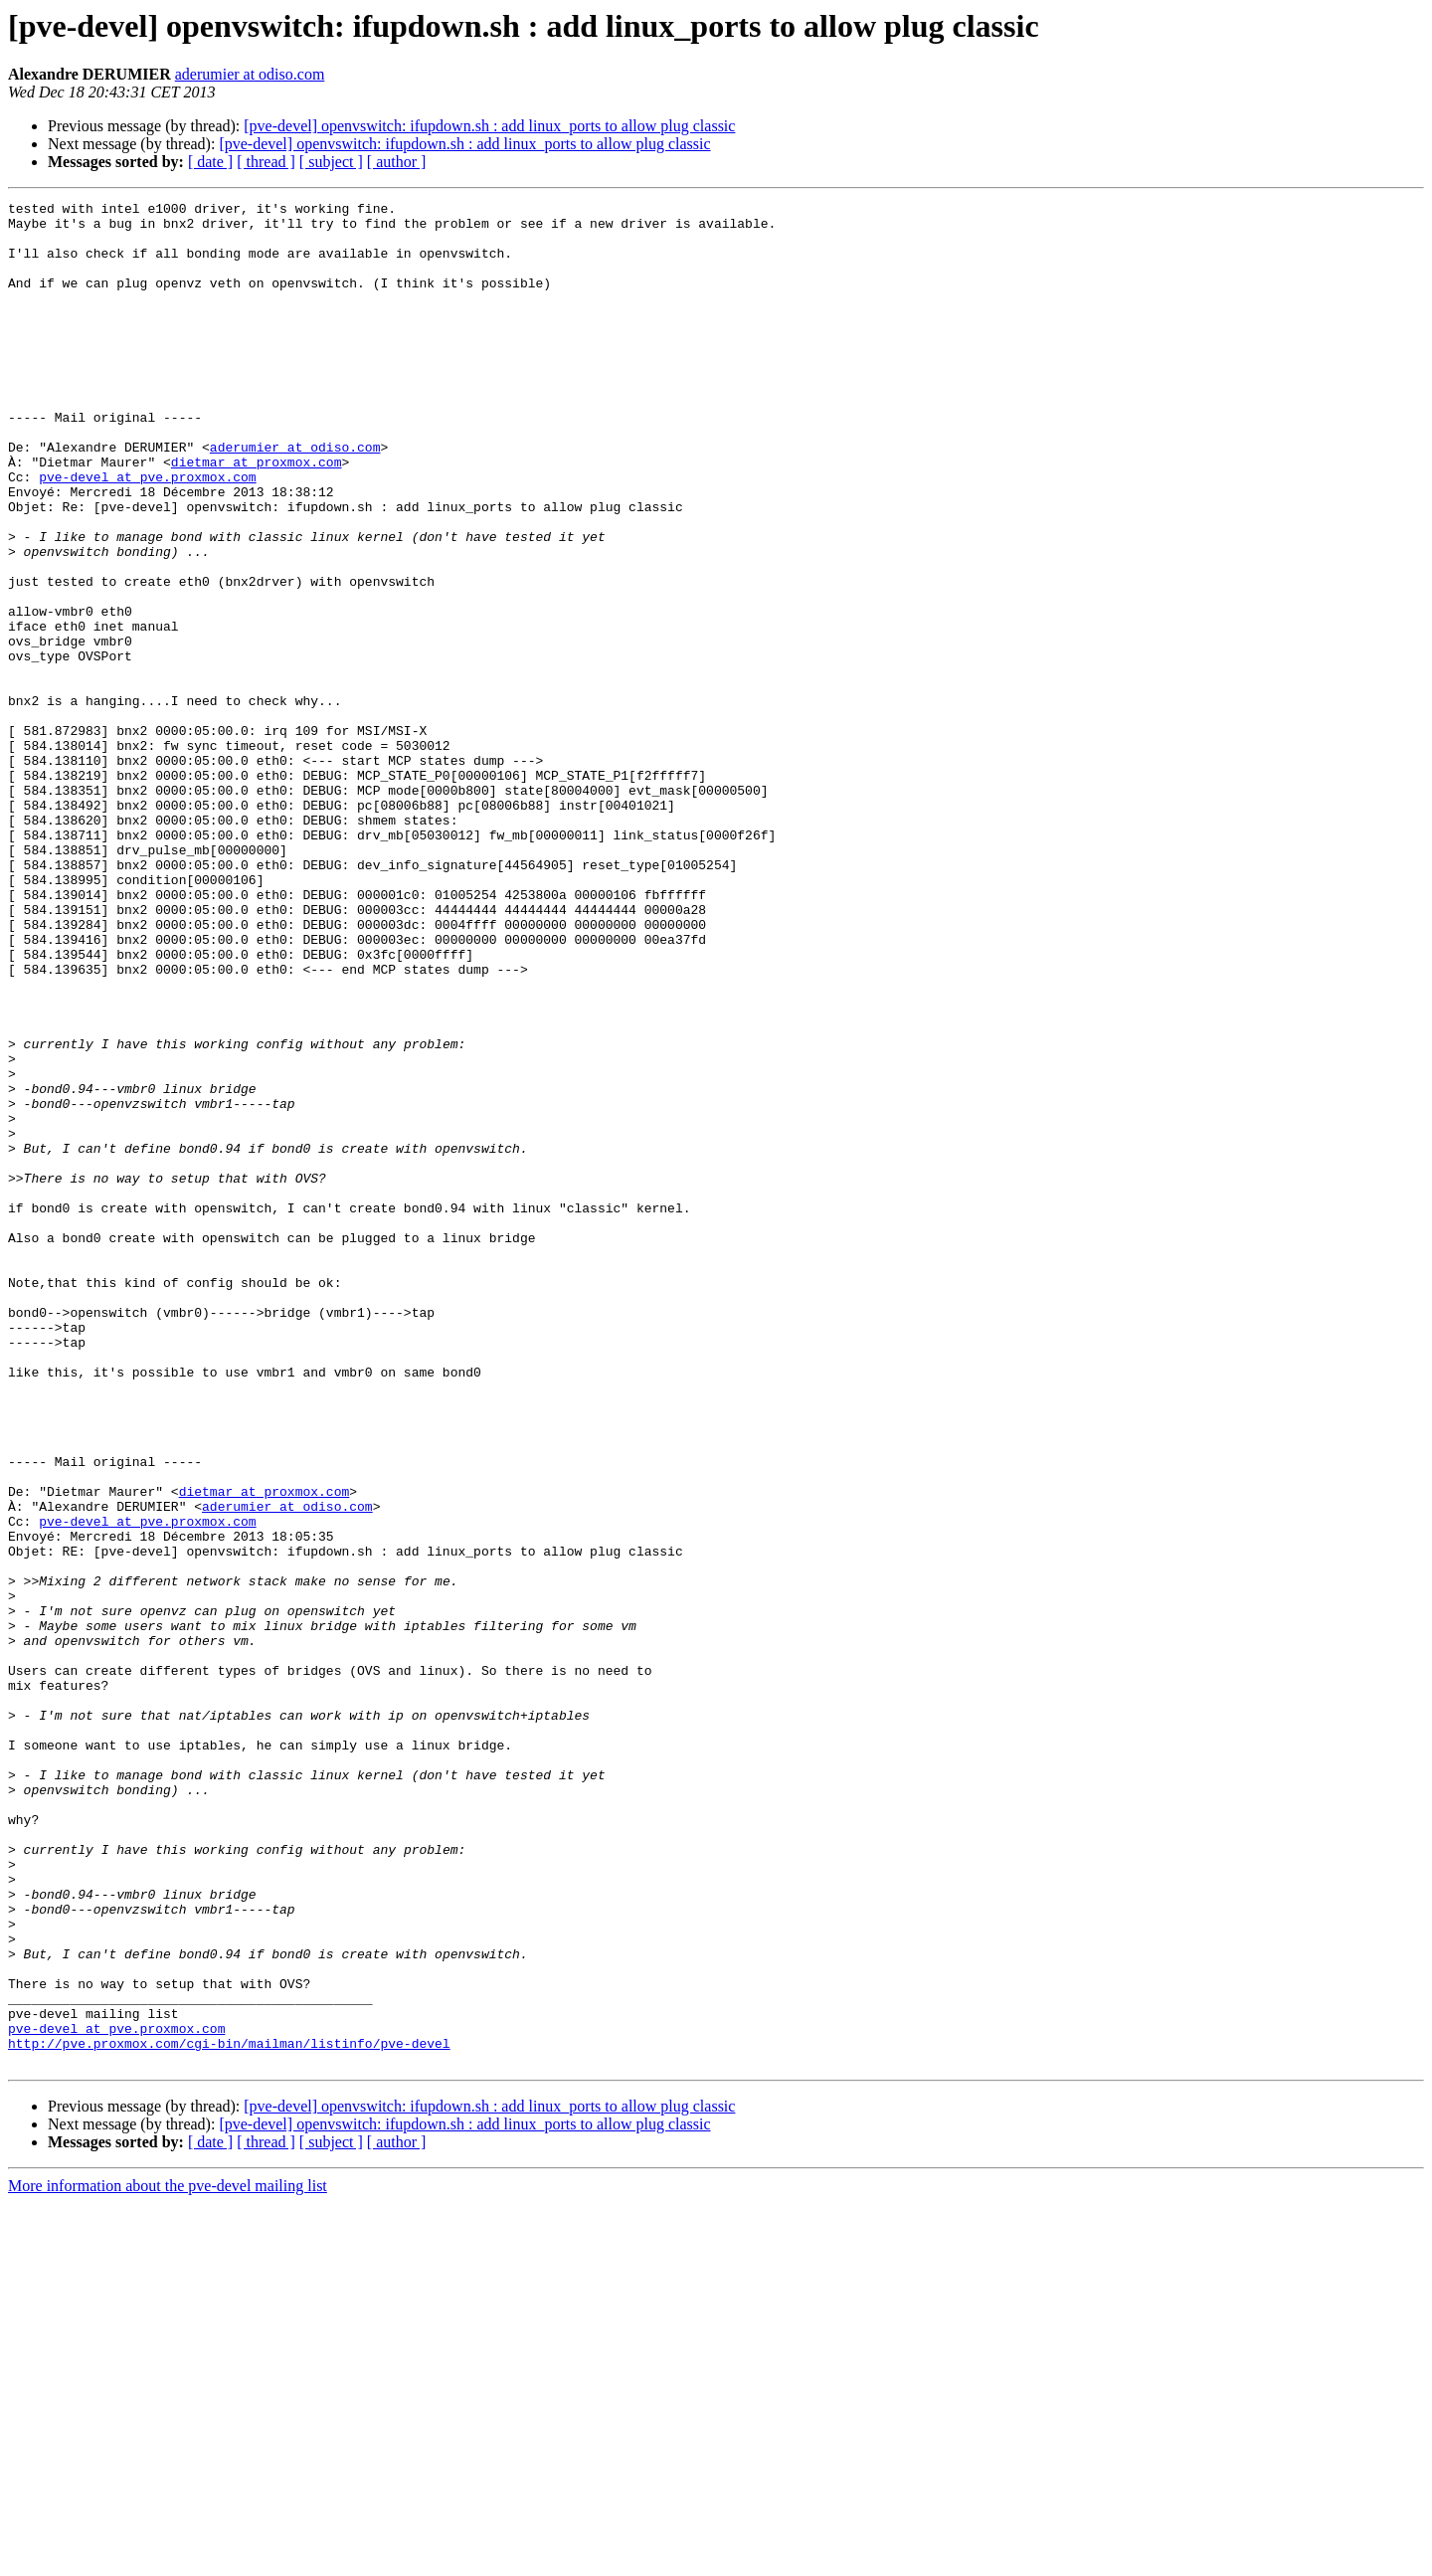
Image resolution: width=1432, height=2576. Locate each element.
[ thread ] (266, 161)
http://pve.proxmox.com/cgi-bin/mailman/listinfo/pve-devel (229, 2413)
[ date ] (210, 161)
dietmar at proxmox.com (256, 515)
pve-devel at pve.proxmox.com (147, 533)
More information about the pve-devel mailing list (167, 2558)
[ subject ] (331, 161)
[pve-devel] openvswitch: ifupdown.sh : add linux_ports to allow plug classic (489, 125)
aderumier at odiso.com (250, 74)
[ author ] (397, 161)
